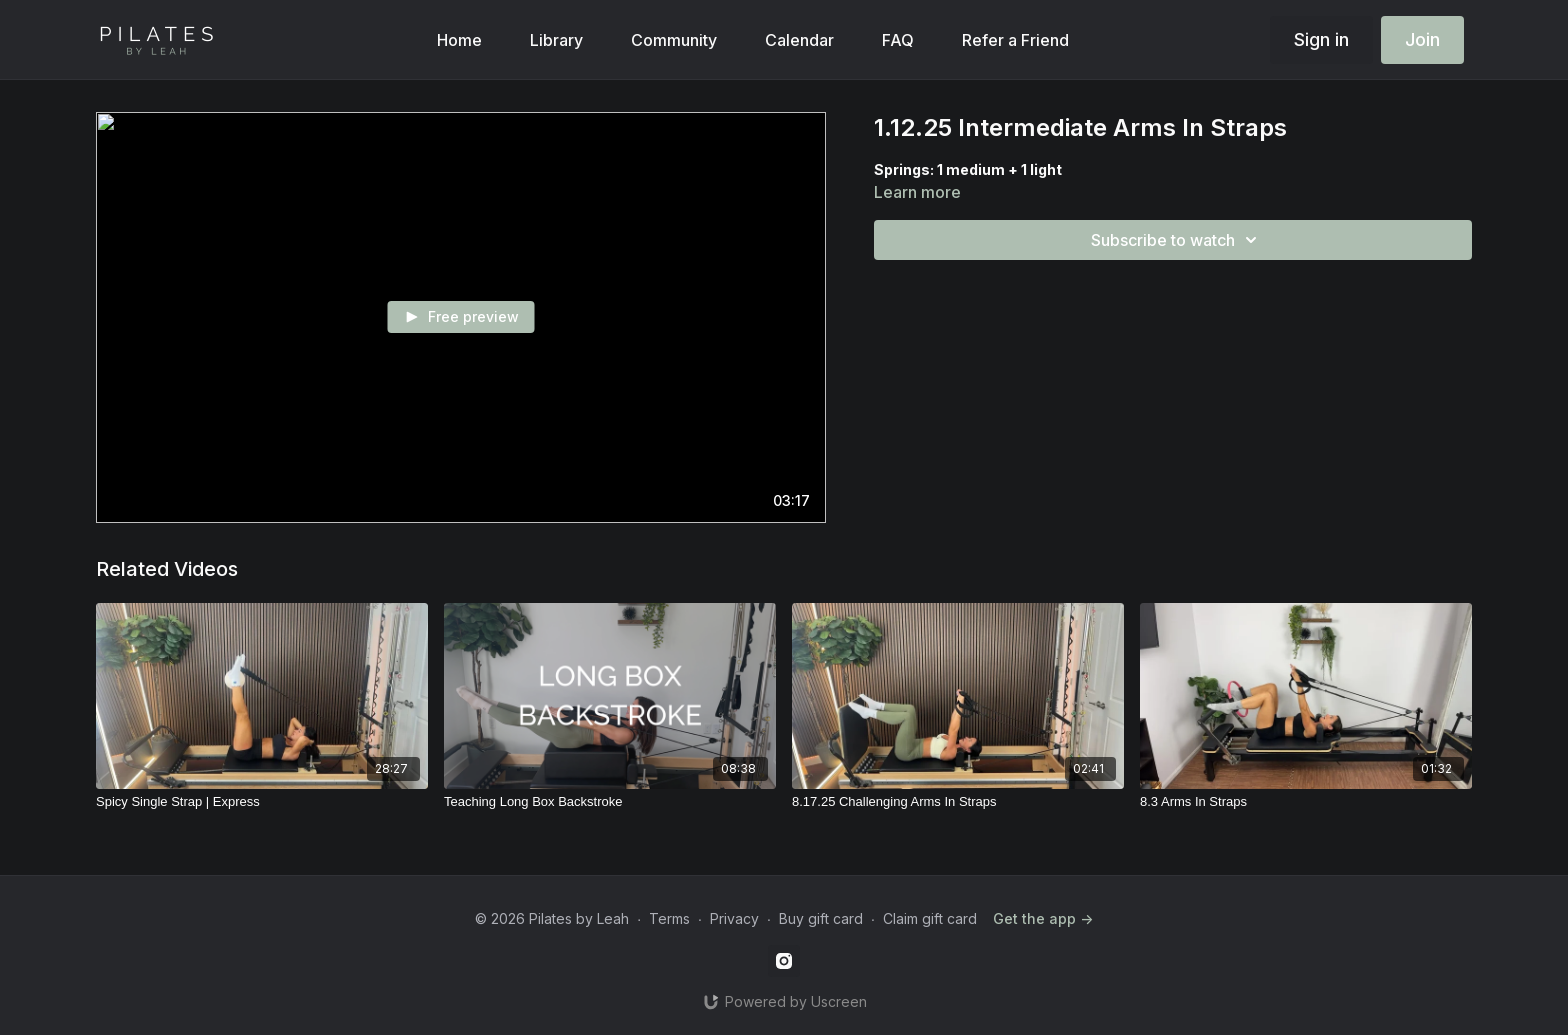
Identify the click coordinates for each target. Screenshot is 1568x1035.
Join (1422, 39)
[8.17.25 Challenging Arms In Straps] (958, 802)
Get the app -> (1043, 918)
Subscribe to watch (1177, 240)
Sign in (1321, 39)
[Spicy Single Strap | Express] (262, 802)
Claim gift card (930, 918)
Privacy (734, 918)
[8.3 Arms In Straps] (1306, 802)
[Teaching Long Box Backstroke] (610, 802)
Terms (669, 918)
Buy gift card (821, 918)
